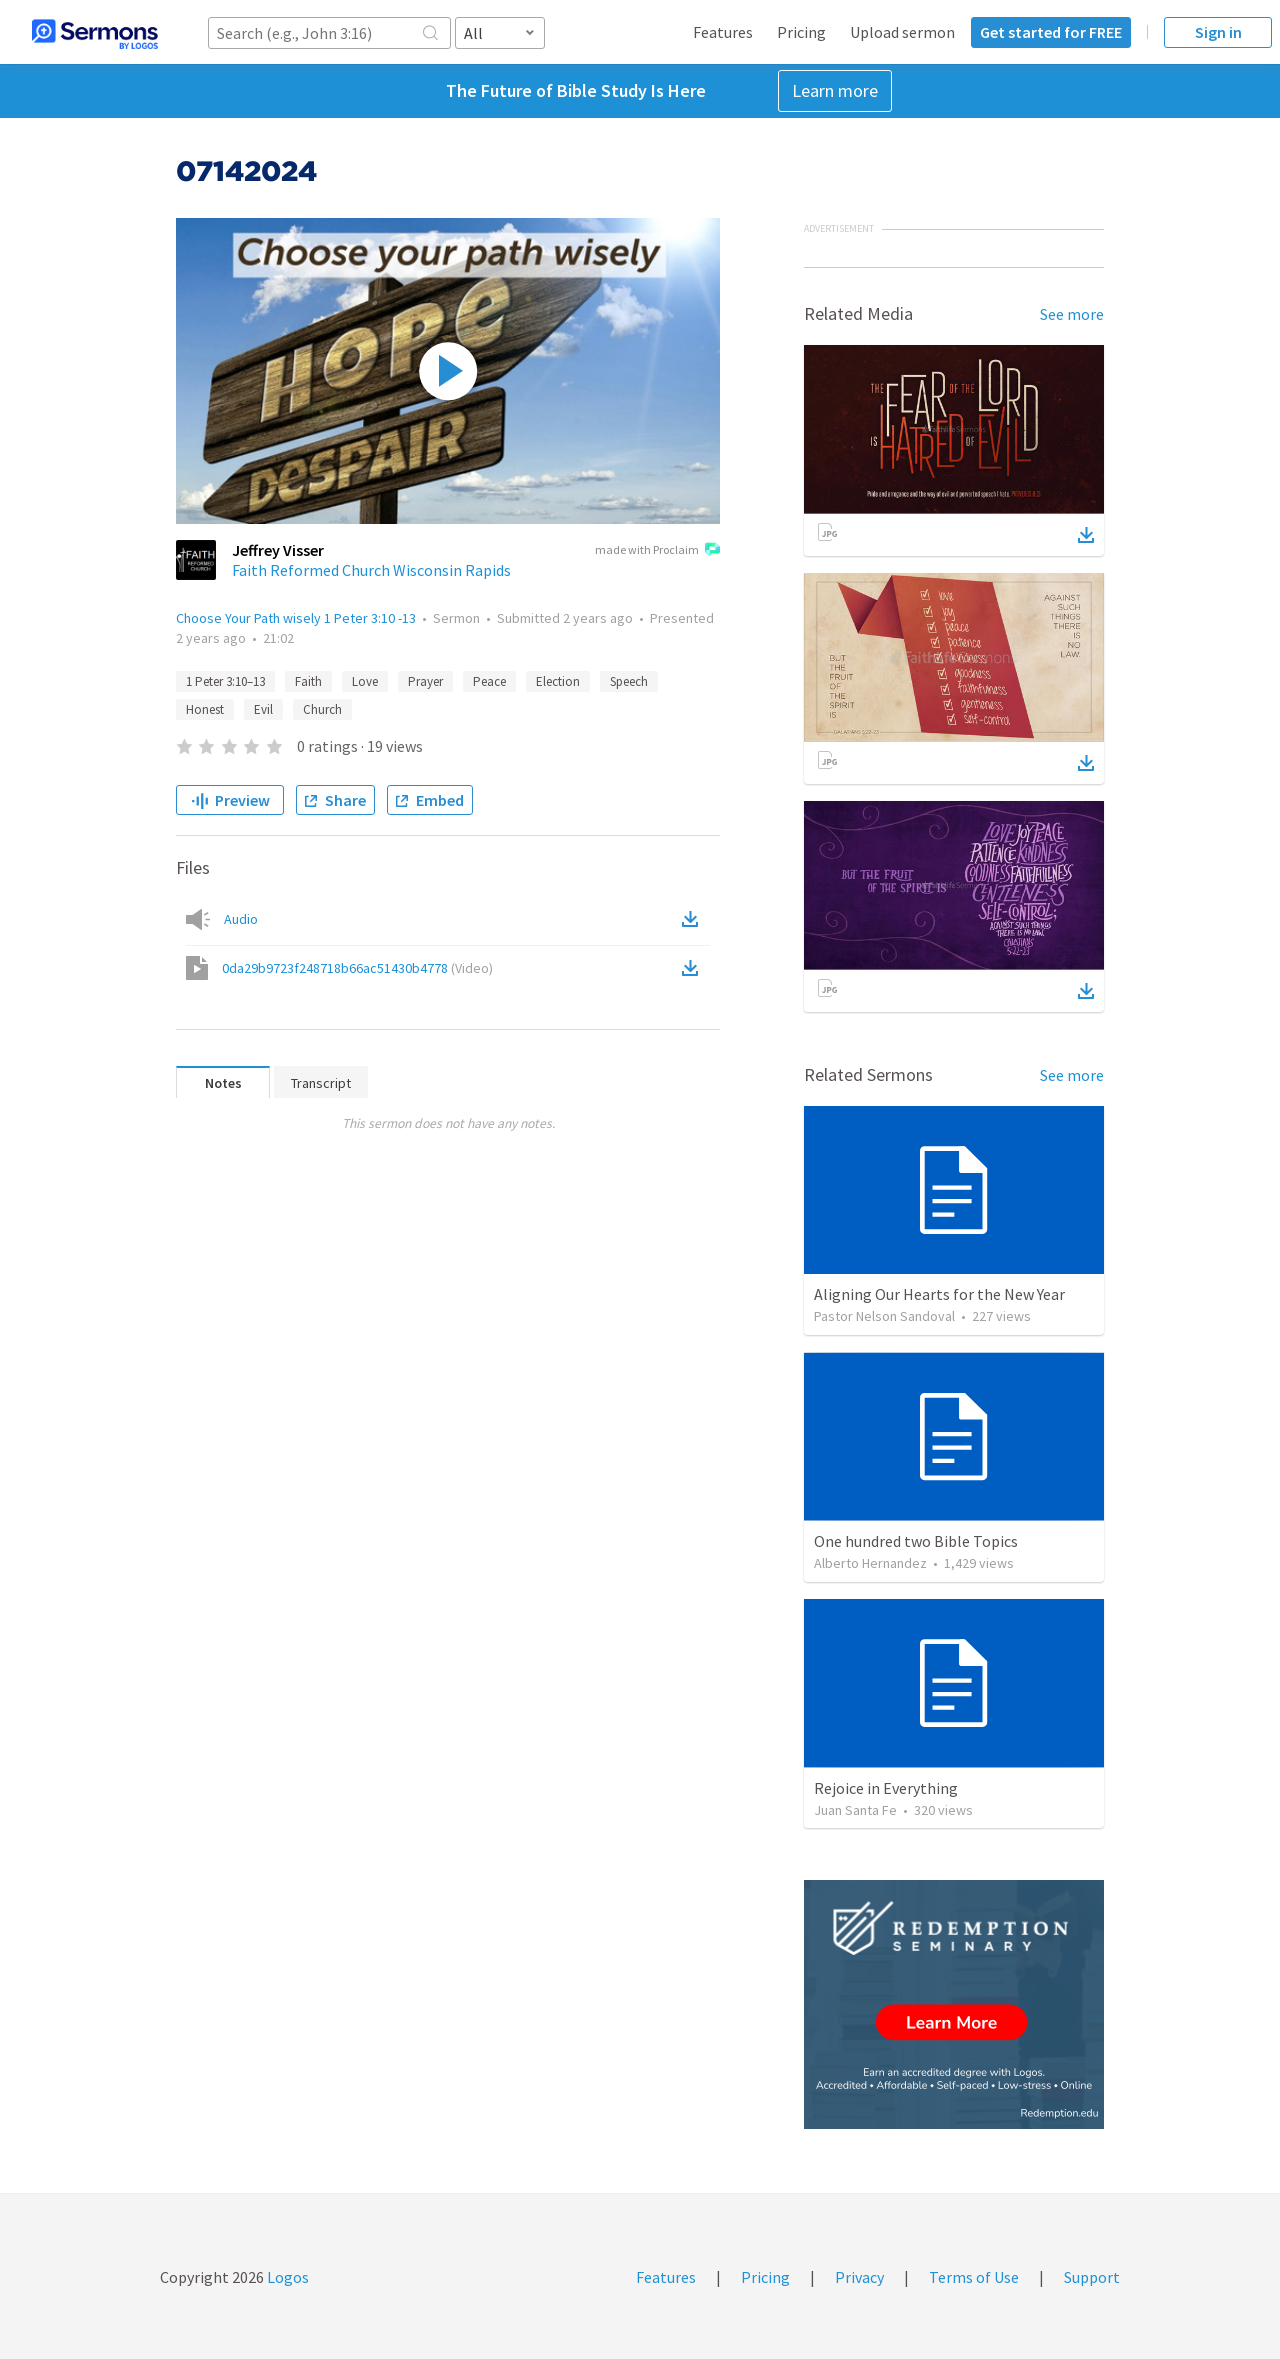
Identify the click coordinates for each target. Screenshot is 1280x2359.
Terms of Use (974, 2277)
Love (365, 681)
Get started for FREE (1051, 32)
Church (322, 709)
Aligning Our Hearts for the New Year (939, 1294)
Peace (489, 681)
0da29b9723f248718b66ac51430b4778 (357, 968)
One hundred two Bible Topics (916, 1541)
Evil (263, 709)
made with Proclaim (657, 551)
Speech (629, 681)
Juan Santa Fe (855, 1810)
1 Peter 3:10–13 (225, 681)
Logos (286, 2277)
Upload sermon (902, 32)
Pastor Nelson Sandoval (884, 1316)
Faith (308, 681)
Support (1092, 2277)
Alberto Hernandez (870, 1563)
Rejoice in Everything (886, 1788)
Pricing (801, 32)
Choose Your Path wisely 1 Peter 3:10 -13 (296, 618)
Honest (205, 709)
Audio (241, 919)
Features (723, 32)
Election (558, 681)
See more (1072, 314)
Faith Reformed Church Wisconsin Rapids (371, 570)
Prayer (425, 681)
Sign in (1218, 32)
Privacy (859, 2277)
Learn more (835, 90)
